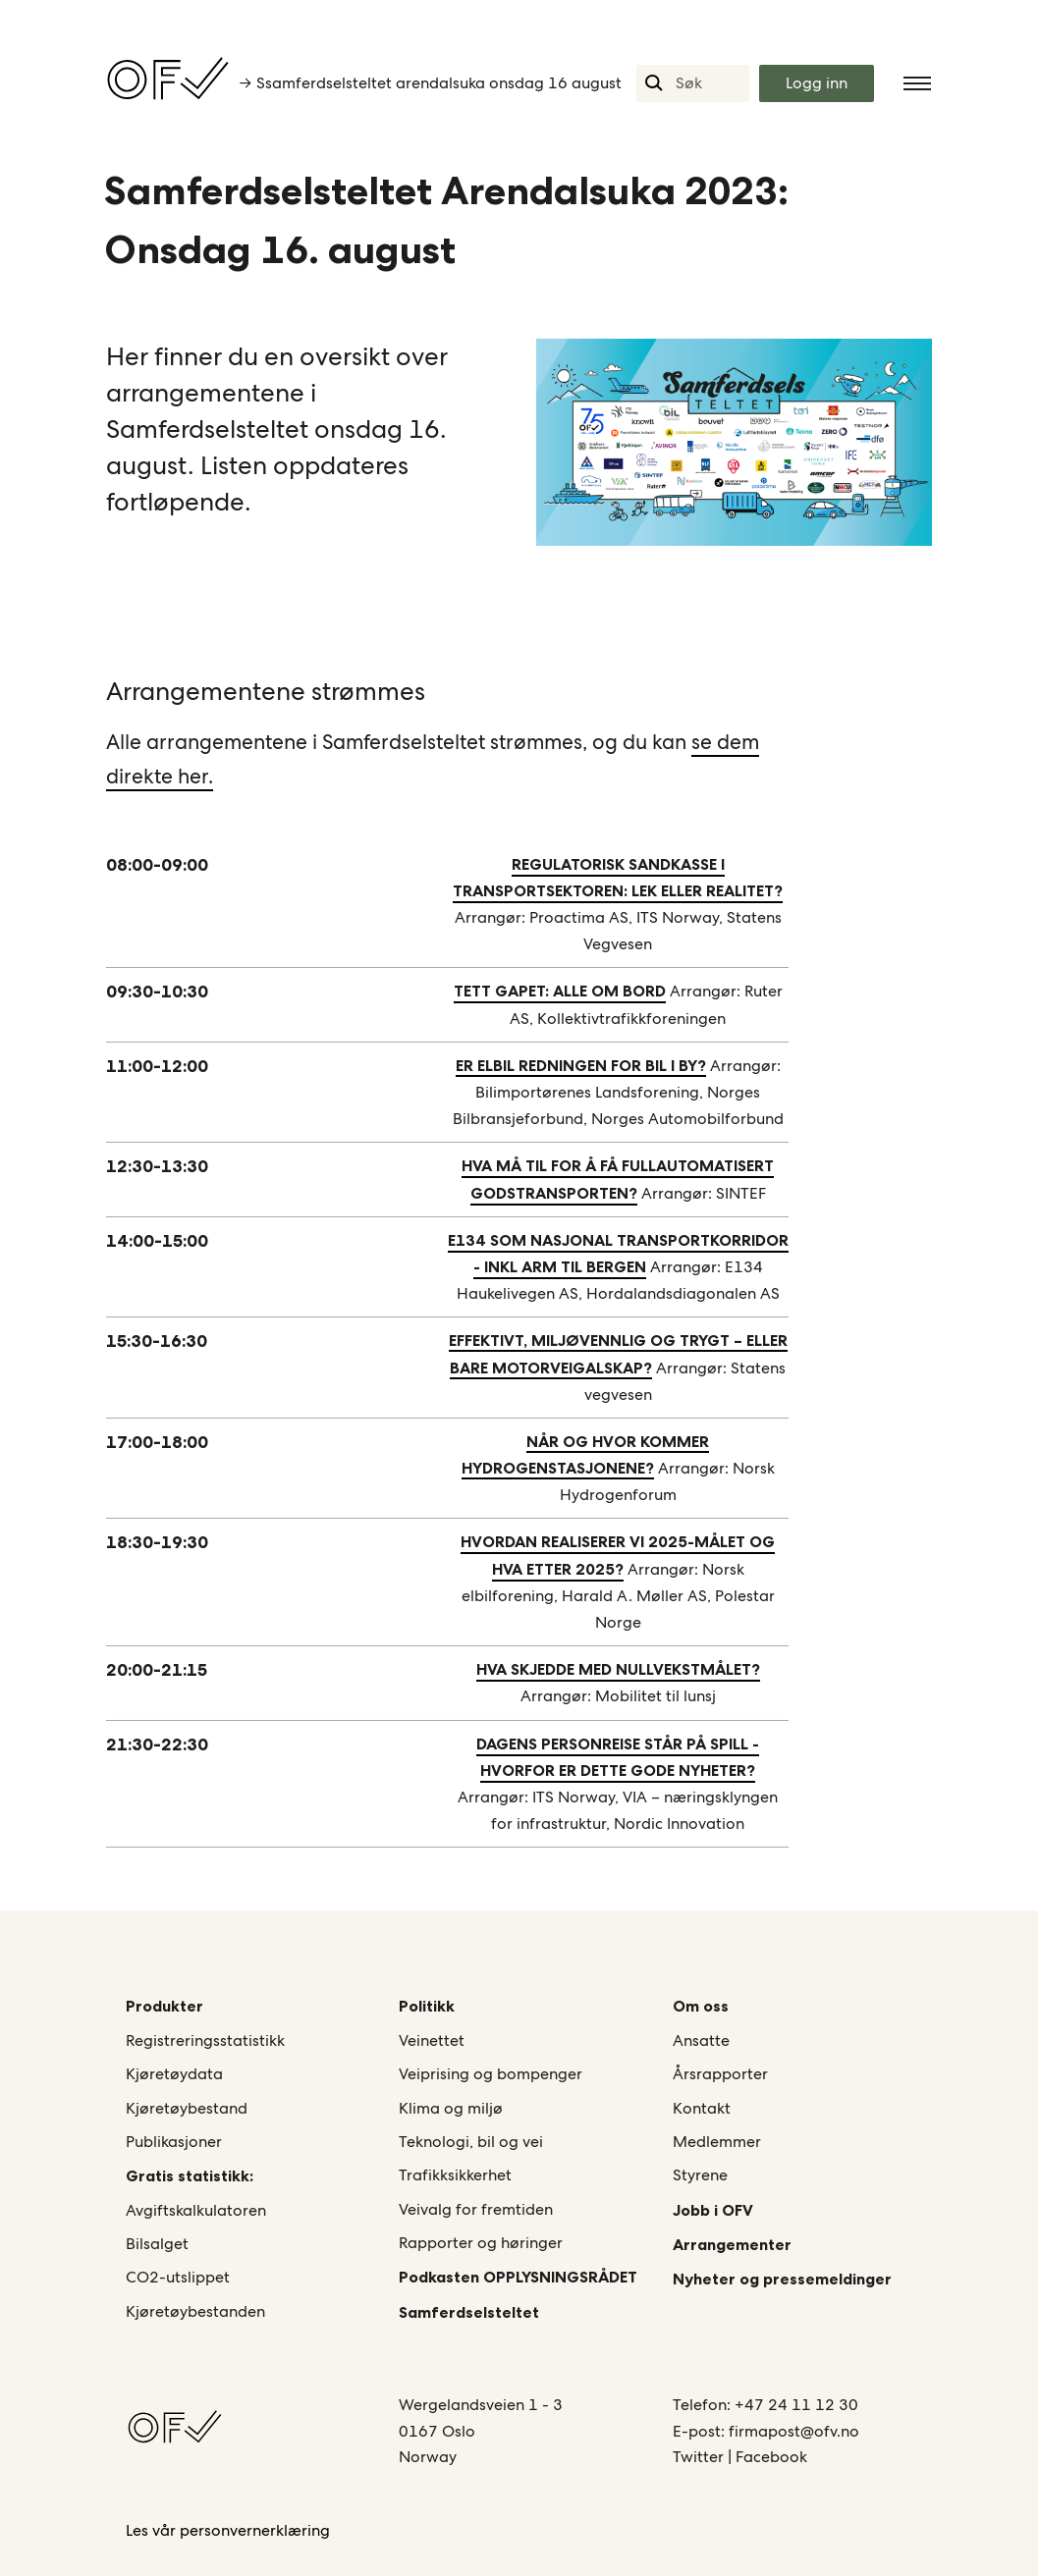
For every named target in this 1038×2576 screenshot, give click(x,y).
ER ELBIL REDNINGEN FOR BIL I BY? (581, 1065)
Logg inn (816, 83)
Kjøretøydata (174, 2074)
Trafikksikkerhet (455, 2175)
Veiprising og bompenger (490, 2074)
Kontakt (702, 2108)
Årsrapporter (720, 2074)
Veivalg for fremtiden (476, 2209)
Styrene (700, 2175)
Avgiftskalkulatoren (196, 2210)
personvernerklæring (255, 2530)
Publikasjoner (174, 2141)
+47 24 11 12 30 (796, 2404)
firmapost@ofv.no (794, 2431)
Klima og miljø (451, 2108)
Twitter (700, 2456)
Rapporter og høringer (481, 2242)
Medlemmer (717, 2141)
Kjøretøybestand (186, 2108)
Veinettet (431, 2040)
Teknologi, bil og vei (471, 2141)
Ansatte (701, 2040)
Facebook (771, 2456)
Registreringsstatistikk (205, 2040)
